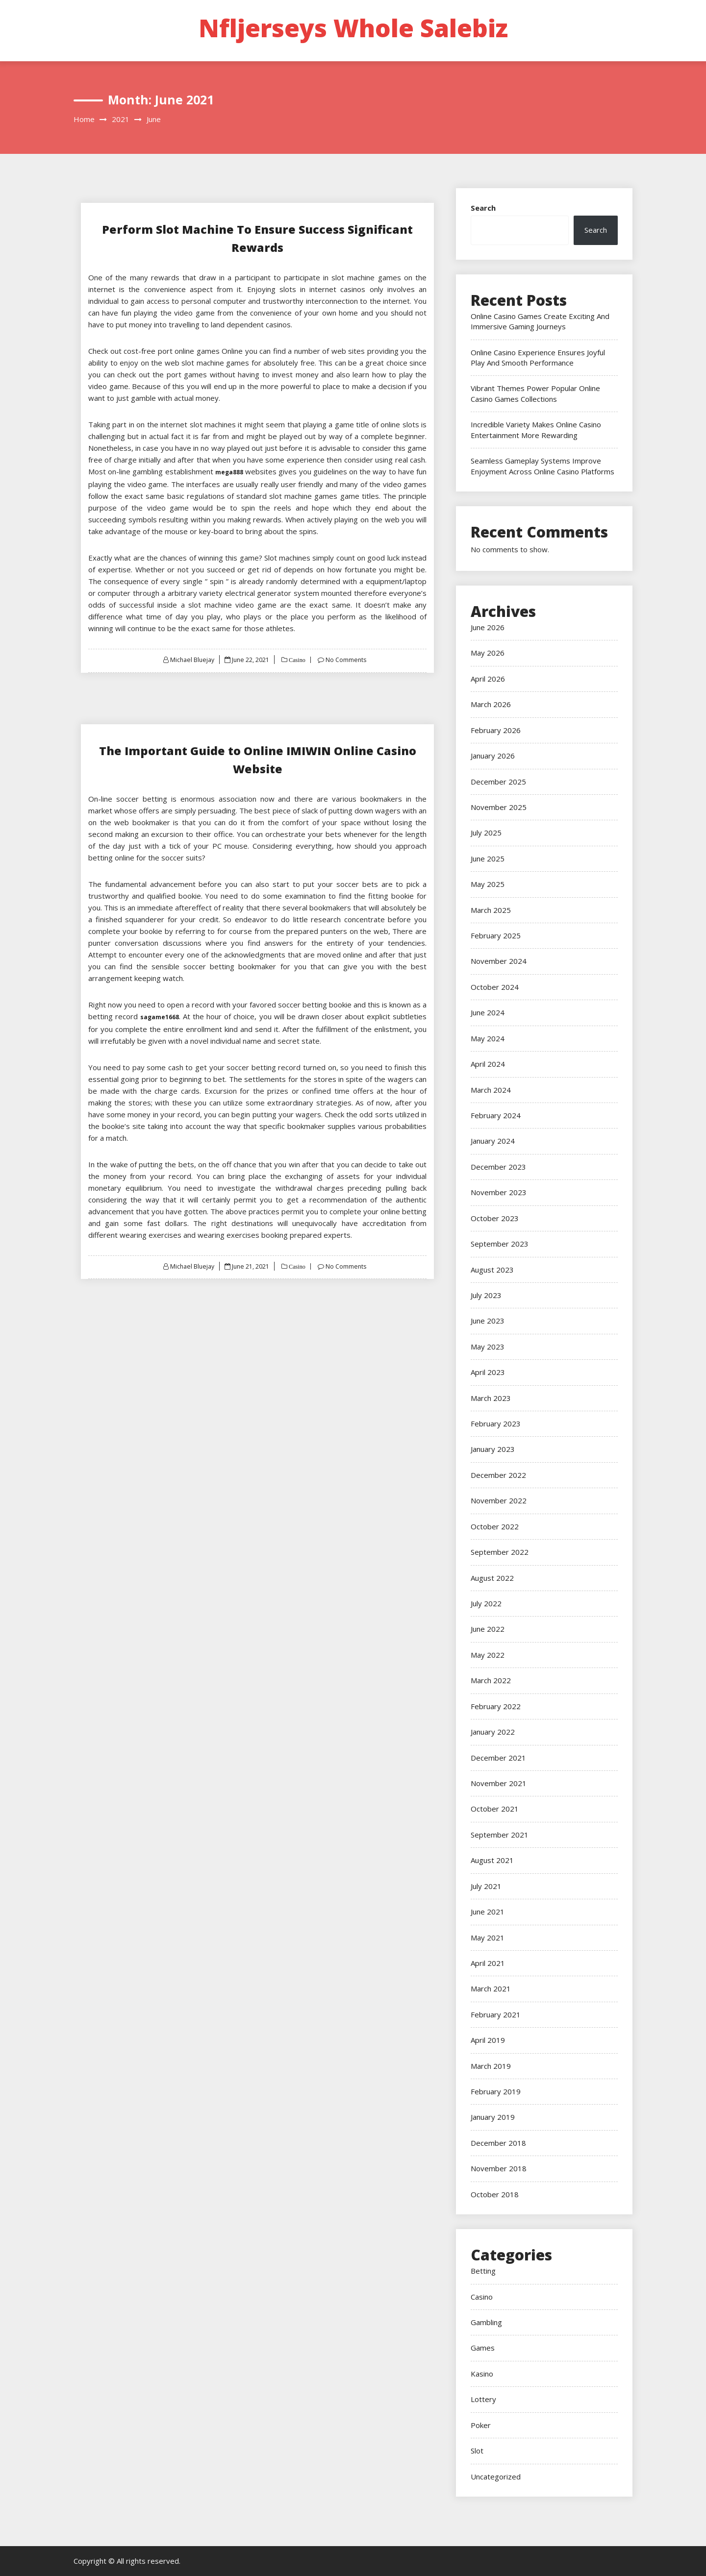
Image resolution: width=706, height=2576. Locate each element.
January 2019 (493, 2117)
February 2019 (496, 2091)
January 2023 (493, 1449)
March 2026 (491, 704)
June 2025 (487, 858)
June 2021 (487, 1911)
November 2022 (499, 1500)
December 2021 (498, 1758)
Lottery (483, 2399)
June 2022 (487, 1629)
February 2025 (496, 935)
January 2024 (493, 1141)
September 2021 (500, 1835)
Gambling (486, 2322)
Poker (481, 2425)
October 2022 (495, 1526)
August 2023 (492, 1270)
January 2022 (493, 1732)
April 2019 (488, 2040)
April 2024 (488, 1064)
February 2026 (496, 730)
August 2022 (492, 1578)
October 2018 (495, 2194)
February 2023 (496, 1423)
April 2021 (488, 1963)
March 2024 (491, 1090)
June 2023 (487, 1320)
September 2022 (500, 1552)
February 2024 (496, 1115)
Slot (477, 2450)
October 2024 (495, 987)
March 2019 (491, 2066)
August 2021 (492, 1860)
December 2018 (498, 2143)
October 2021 (495, 1809)
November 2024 (499, 961)
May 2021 (487, 1937)
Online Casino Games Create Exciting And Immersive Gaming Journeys (540, 321)
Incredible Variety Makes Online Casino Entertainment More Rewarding (536, 429)
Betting (483, 2271)
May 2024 (487, 1038)
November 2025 (499, 807)
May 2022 (487, 1655)
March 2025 (491, 910)
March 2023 (491, 1398)
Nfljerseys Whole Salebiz (353, 28)
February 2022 (496, 1706)
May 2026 (487, 653)
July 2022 (486, 1603)
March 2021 (491, 1988)
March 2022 (491, 1680)
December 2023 (498, 1167)
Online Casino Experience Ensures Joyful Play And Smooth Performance (538, 357)
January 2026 (493, 756)
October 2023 (495, 1218)
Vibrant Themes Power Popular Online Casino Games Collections (535, 393)
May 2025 (487, 884)
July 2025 (486, 832)
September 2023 (500, 1244)
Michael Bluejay (190, 659)
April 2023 (488, 1372)
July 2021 (486, 1886)
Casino (297, 660)
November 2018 (499, 2168)
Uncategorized (496, 2476)
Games (483, 2348)
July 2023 (486, 1295)
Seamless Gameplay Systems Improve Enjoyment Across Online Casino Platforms (542, 466)
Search (483, 208)
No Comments (348, 659)
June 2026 (487, 627)
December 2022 (498, 1475)
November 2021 (499, 1783)
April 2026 (488, 679)
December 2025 (498, 781)
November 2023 (499, 1192)
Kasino (482, 2374)
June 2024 (487, 1012)
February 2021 (496, 2014)
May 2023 (487, 1346)
